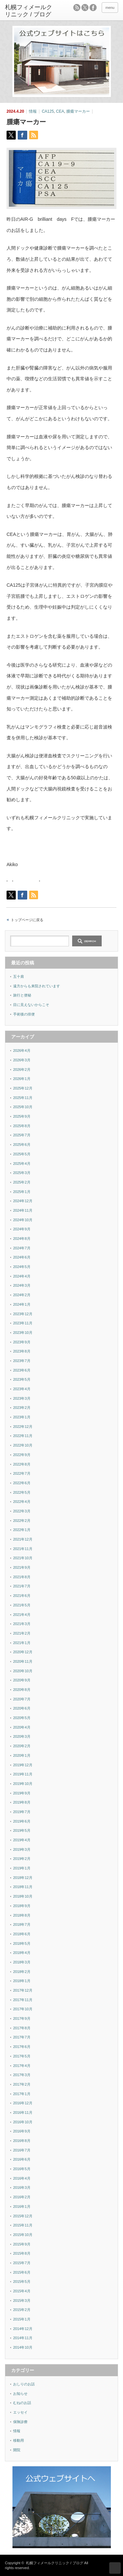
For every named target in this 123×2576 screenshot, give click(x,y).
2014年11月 (22, 2338)
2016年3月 (22, 2187)
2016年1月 (22, 2206)
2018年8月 (22, 1915)
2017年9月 (22, 2018)
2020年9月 (22, 1680)
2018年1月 (22, 1981)
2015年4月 (22, 2291)
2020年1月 (22, 1755)
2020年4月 (22, 1727)
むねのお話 (22, 2403)
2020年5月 (22, 1718)
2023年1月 (22, 1417)
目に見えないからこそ (31, 1005)
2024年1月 (22, 1304)
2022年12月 (22, 1427)
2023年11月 (22, 1323)
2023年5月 (22, 1379)
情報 (33, 111)
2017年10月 (22, 2009)
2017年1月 (22, 2094)
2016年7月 (22, 2150)
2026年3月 (22, 1060)
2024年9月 (22, 1229)
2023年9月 (22, 1342)
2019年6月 (22, 1821)
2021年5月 (22, 1605)
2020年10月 (22, 1671)
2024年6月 (22, 1257)
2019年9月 (22, 1793)
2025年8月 (22, 1126)
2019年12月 (22, 1765)
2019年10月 (22, 1784)
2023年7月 (22, 1361)
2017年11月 (22, 2000)
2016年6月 (22, 2159)
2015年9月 (22, 2244)
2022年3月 (22, 1511)
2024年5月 (22, 1267)
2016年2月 (22, 2197)
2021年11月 (22, 1549)
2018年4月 (22, 1953)
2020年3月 (22, 1736)
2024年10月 (22, 1220)
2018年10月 (22, 1896)
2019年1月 (22, 1868)
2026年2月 (22, 1069)
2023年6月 (22, 1370)
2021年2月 (22, 1633)
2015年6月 (22, 2272)
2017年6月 (22, 2047)
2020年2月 (22, 1746)
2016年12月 (22, 2103)
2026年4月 (22, 1050)
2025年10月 (22, 1107)
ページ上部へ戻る (115, 2568)
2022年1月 (22, 1530)
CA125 (48, 111)
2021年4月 (22, 1615)
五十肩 (18, 976)
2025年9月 (22, 1116)
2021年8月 (22, 1577)
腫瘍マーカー (78, 111)
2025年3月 (22, 1173)
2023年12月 (22, 1314)
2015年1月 (22, 2319)
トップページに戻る (27, 920)
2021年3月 (22, 1624)
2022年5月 (22, 1492)
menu (109, 7)
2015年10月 (22, 2235)
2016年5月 (22, 2169)
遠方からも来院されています (36, 986)
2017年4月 (22, 2066)
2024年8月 (22, 1239)
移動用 (18, 2440)
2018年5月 (22, 1943)
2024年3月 (22, 1285)
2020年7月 (22, 1699)
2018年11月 (22, 1887)
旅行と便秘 (22, 995)
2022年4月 (22, 1502)
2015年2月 (22, 2310)
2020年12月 (22, 1652)
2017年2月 (22, 2084)
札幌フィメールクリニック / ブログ (54, 2563)
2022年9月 (22, 1455)
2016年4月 (22, 2178)
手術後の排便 (24, 1014)
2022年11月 (22, 1436)
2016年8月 (22, 2141)
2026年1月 (22, 1079)
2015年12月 (22, 2216)
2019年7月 (22, 1812)
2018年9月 (22, 1906)
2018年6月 (22, 1934)
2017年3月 (22, 2075)
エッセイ (20, 2412)
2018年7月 (22, 1924)
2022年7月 (22, 1473)
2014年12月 (22, 2329)
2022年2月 (22, 1521)
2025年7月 (22, 1135)
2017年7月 (22, 2037)
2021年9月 (22, 1567)
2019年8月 (22, 1802)
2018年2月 (22, 1972)
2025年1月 (22, 1192)
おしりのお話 (24, 2384)
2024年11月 (22, 1210)
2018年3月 (22, 1962)
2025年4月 (22, 1163)
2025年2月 (22, 1182)
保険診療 (20, 2422)
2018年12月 (22, 1878)
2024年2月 (22, 1295)
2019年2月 (22, 1859)
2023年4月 (22, 1389)
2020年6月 (22, 1708)
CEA (60, 111)
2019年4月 (22, 1840)
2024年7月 (22, 1248)
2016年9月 (22, 2131)
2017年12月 (22, 1990)
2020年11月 (22, 1661)
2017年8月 (22, 2028)
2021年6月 (22, 1596)
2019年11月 (22, 1774)
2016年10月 (22, 2122)
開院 (16, 2450)
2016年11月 (22, 2112)
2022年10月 (22, 1445)
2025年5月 (22, 1154)
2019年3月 (22, 1849)
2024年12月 (22, 1201)
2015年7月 (22, 2263)
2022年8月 (22, 1464)
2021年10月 (22, 1558)
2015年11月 (22, 2225)
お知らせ (20, 2394)
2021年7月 (22, 1586)
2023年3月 (22, 1398)
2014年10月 (22, 2347)
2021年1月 (22, 1643)
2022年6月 (22, 1483)
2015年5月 (22, 2281)
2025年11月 (22, 1098)
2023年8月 (22, 1351)
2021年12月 (22, 1539)
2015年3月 (22, 2300)
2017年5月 (22, 2056)
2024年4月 (22, 1276)
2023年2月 (22, 1408)
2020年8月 (22, 1690)
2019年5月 (22, 1830)
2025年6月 (22, 1144)
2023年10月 (22, 1333)
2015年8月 (22, 2253)
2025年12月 (22, 1088)
